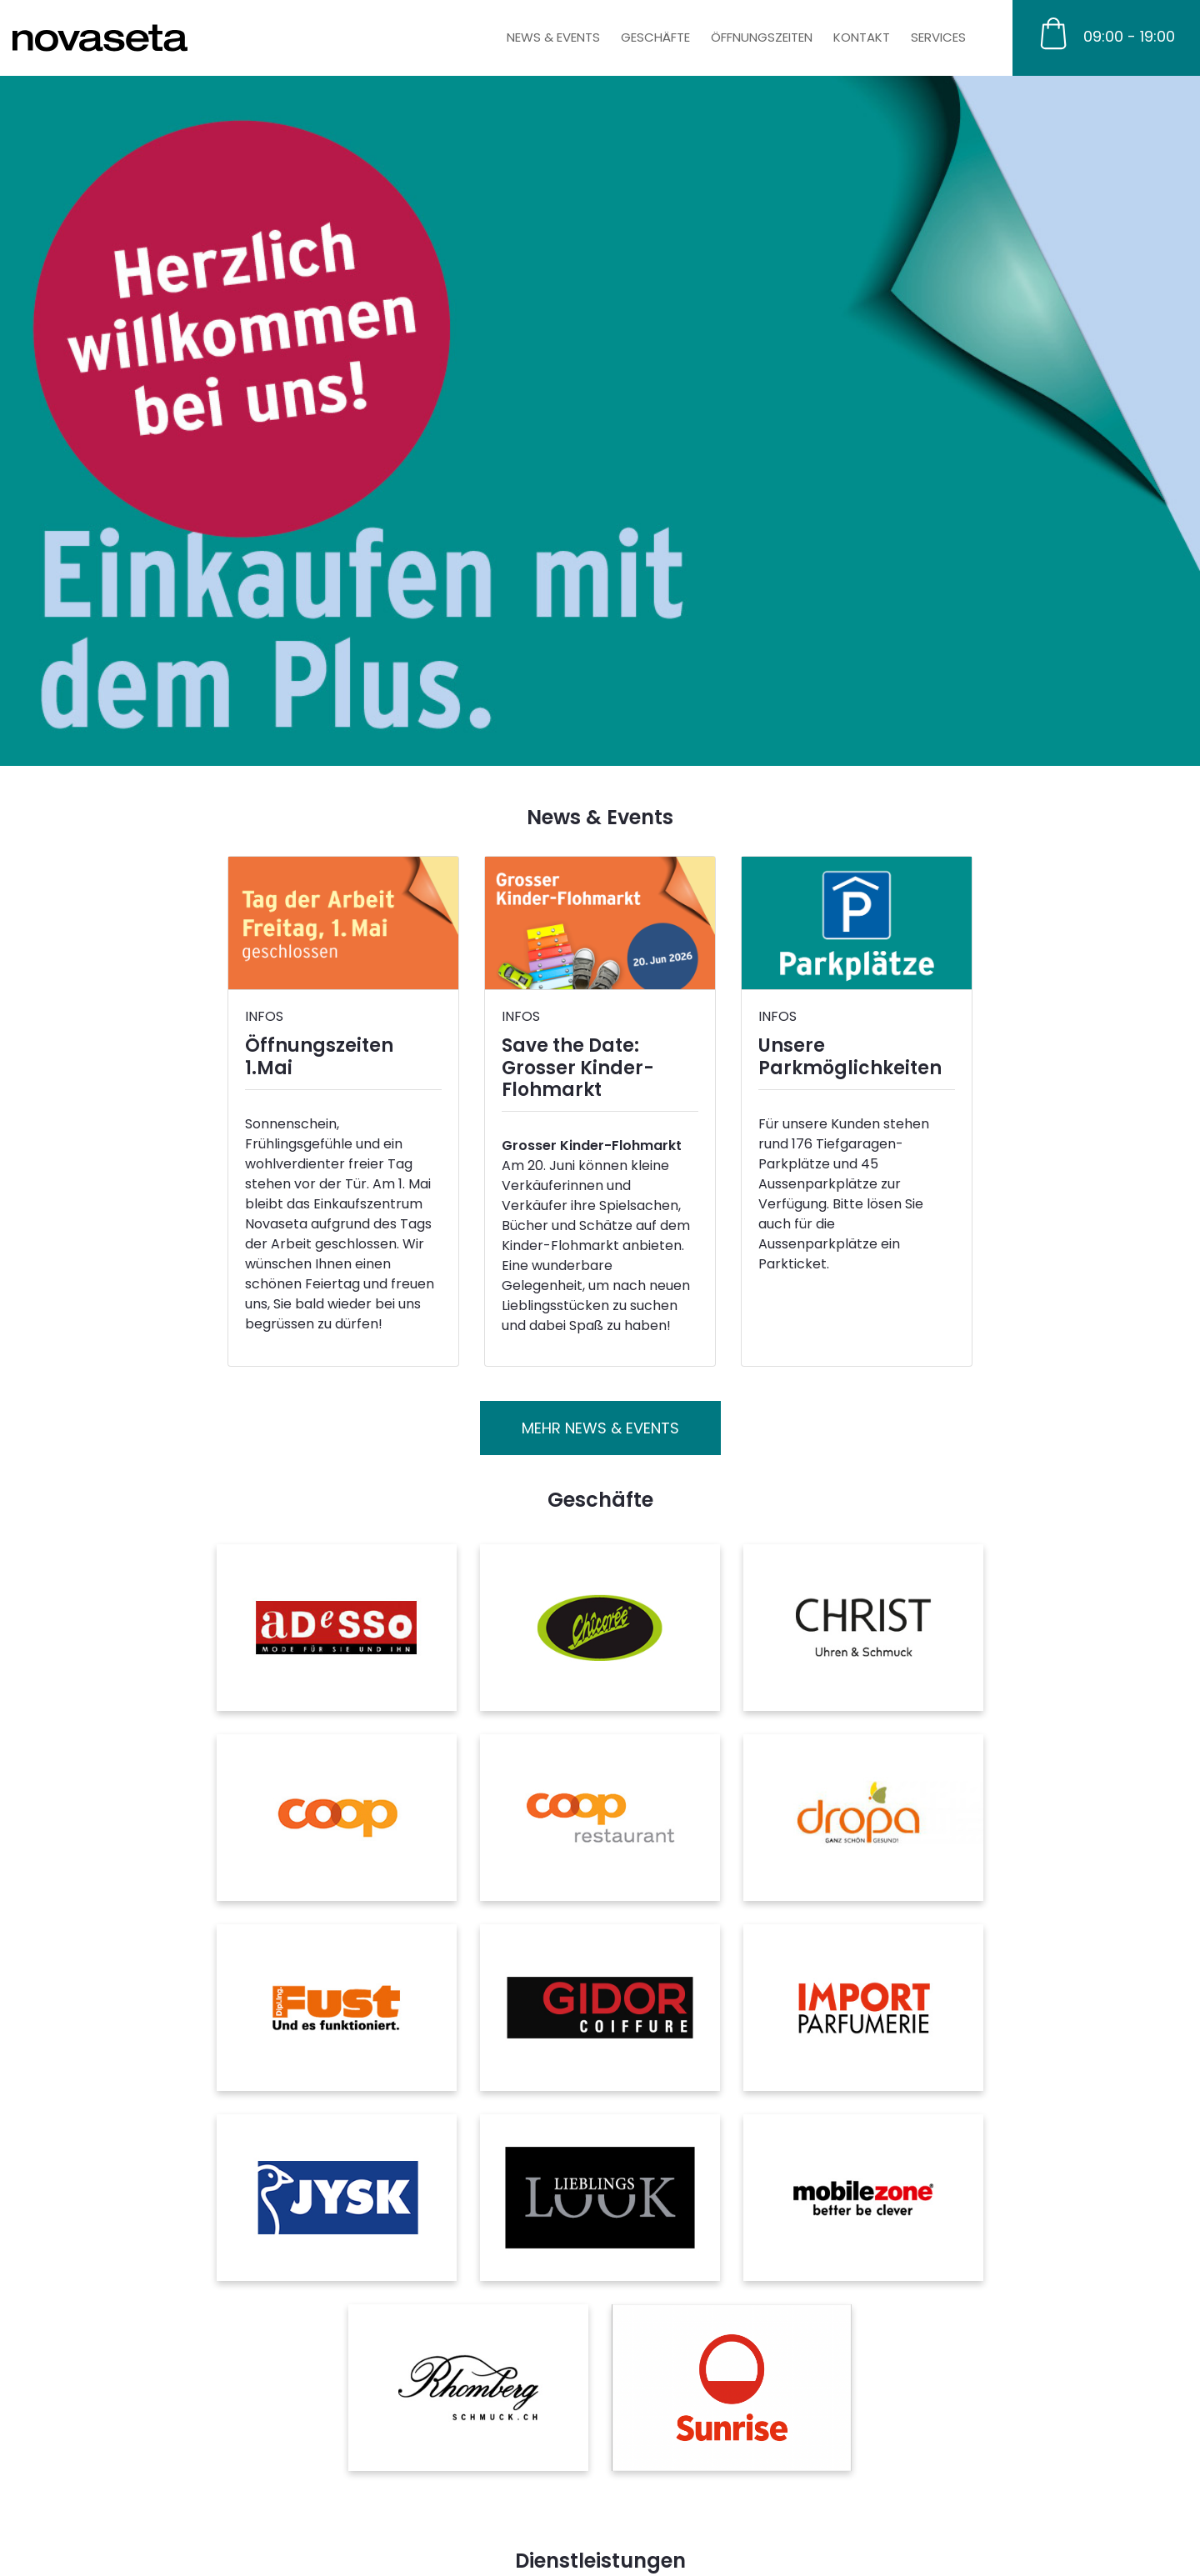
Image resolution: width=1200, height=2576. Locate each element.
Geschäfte (655, 37)
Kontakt (861, 37)
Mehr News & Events (600, 1428)
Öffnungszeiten (761, 37)
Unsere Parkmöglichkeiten (850, 1056)
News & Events (553, 37)
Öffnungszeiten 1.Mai (319, 1056)
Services (938, 37)
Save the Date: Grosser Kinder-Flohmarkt (578, 1068)
